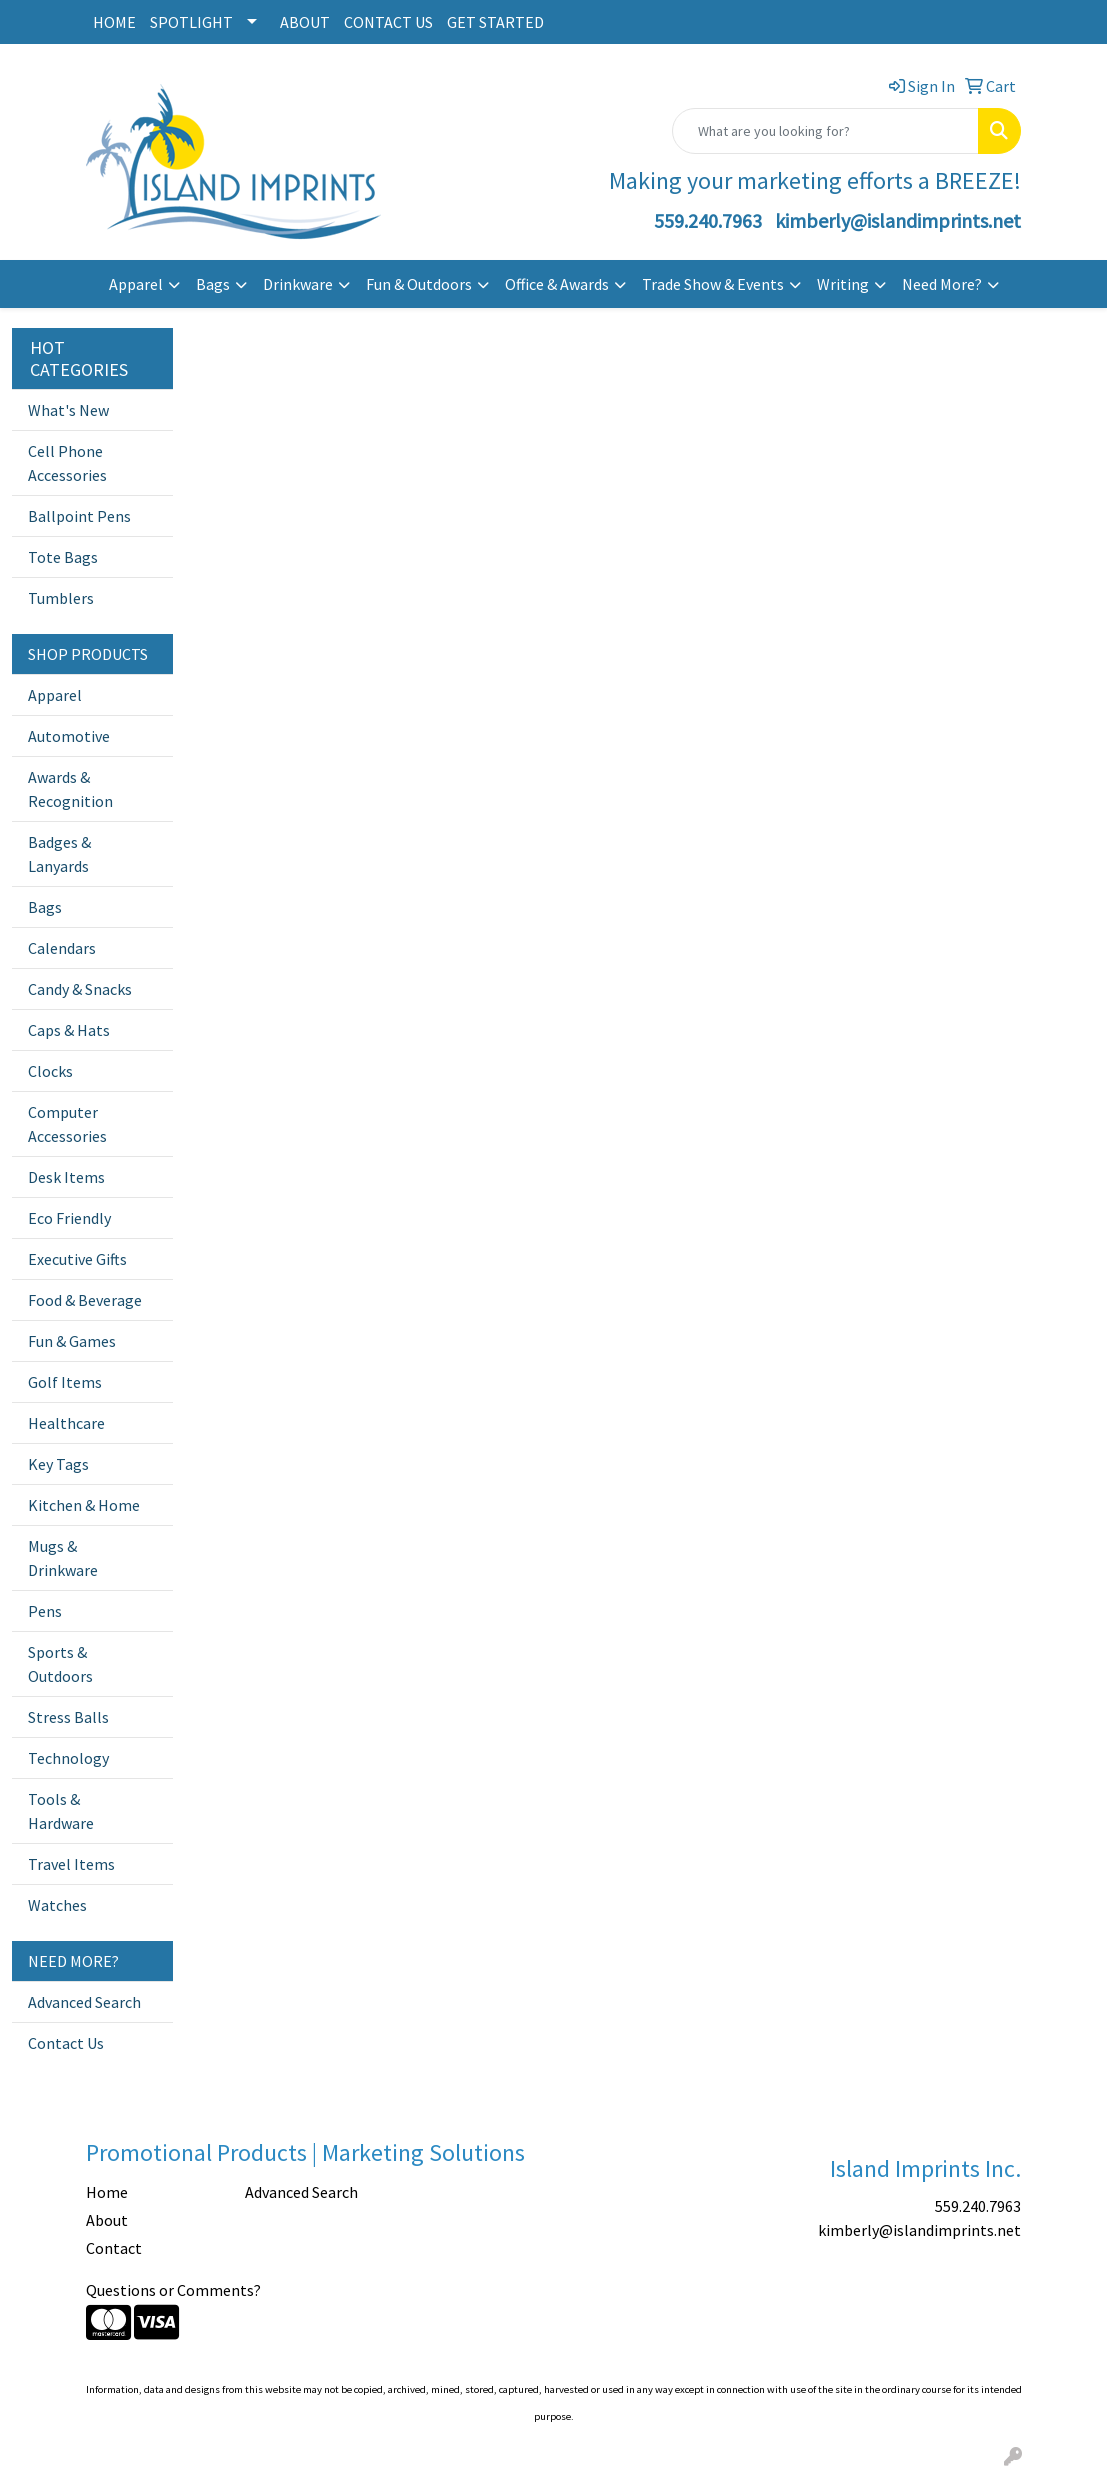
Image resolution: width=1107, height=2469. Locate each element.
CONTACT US (388, 22)
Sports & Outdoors (60, 1664)
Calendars (62, 948)
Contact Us (66, 2043)
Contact (114, 2248)
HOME (114, 22)
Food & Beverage (85, 1300)
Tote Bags (63, 557)
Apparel (136, 284)
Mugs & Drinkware (63, 1558)
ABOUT (305, 22)
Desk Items (66, 1177)
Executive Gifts (77, 1259)
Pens (45, 1611)
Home (107, 2192)
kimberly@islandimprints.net (898, 220)
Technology (68, 1758)
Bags (213, 284)
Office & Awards (557, 284)
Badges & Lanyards (59, 854)
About (107, 2220)
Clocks (50, 1071)
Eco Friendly (69, 1218)
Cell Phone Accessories (67, 463)
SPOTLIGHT (191, 22)
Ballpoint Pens (79, 516)
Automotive (69, 736)
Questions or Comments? (173, 2290)
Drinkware (298, 284)
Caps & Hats (69, 1030)
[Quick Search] (825, 131)
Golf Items (65, 1382)
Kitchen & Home (84, 1505)
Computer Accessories (67, 1124)
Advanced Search (84, 2002)
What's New (68, 410)
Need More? (942, 284)
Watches (57, 1905)
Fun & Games (72, 1341)
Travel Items (71, 1864)
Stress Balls (68, 1717)
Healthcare (66, 1423)
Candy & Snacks (80, 989)
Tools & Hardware (61, 1811)
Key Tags (58, 1464)
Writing (843, 284)
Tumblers (61, 598)
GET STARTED (495, 22)
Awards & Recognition (70, 789)
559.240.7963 (708, 220)
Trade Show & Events (713, 284)
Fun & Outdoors (419, 284)
